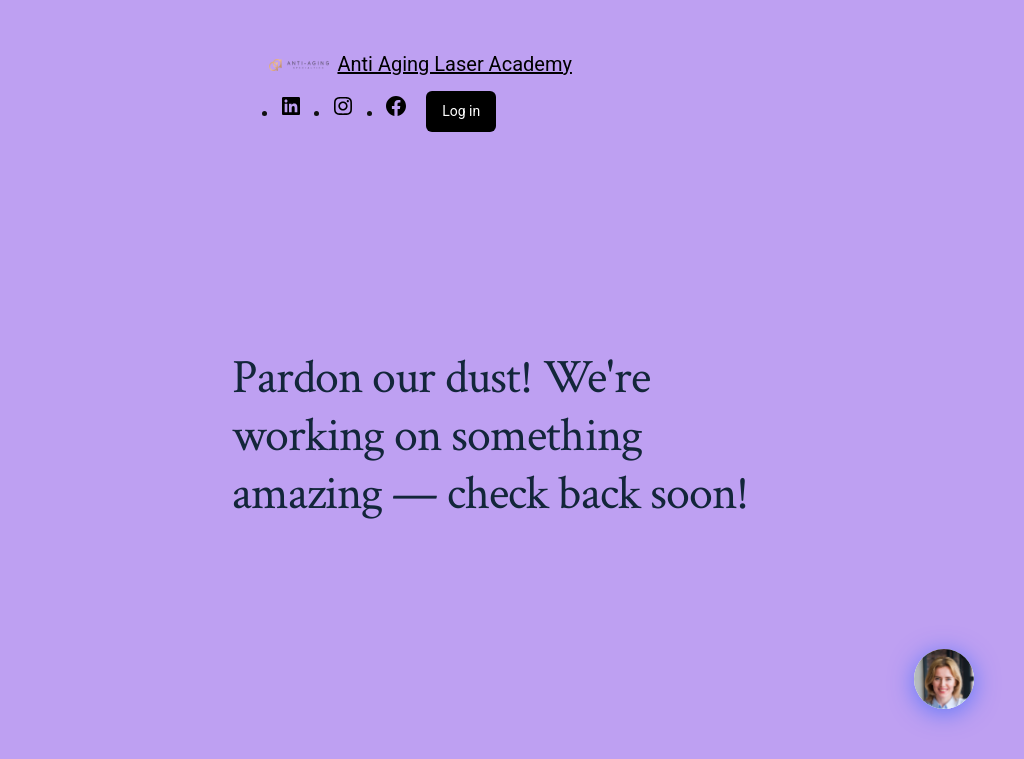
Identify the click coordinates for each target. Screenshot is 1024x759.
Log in (461, 111)
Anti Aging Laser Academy (454, 64)
